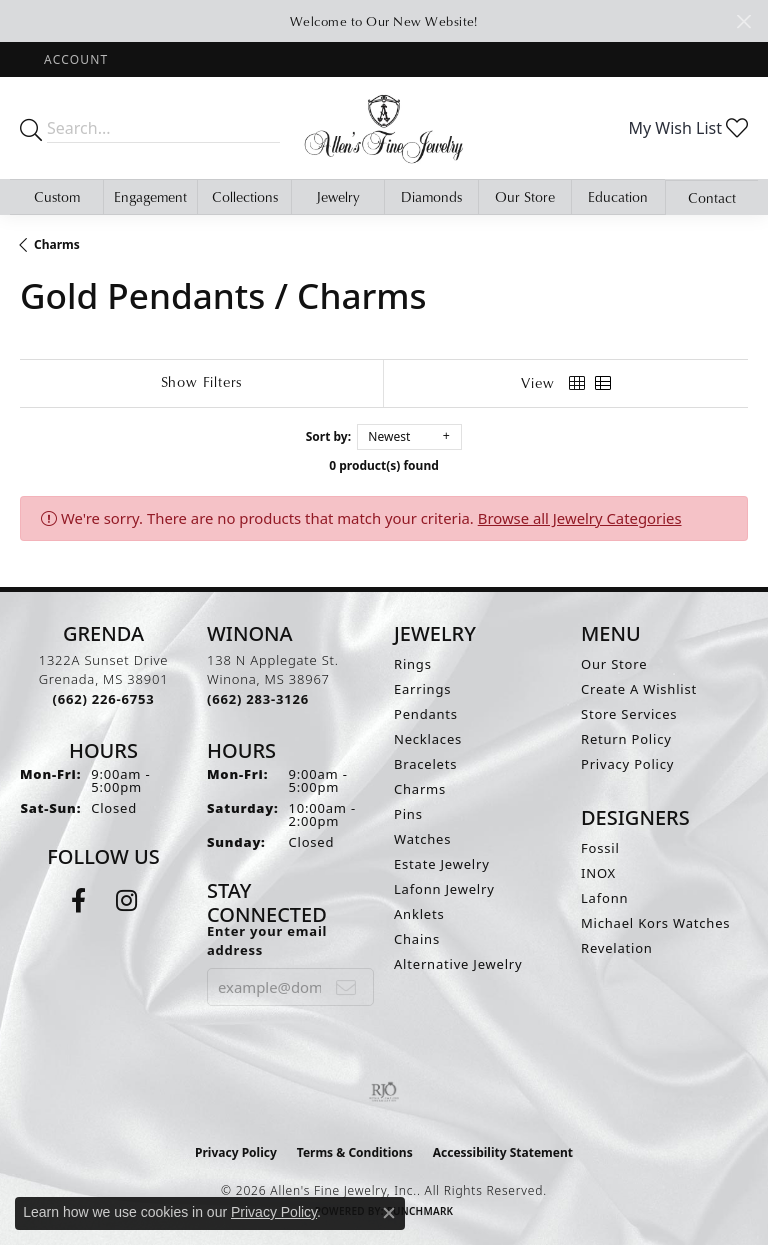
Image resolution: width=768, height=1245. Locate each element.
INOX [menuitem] (598, 873)
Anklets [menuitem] (419, 914)
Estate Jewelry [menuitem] (442, 864)
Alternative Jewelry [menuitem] (458, 964)
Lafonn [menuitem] (604, 898)
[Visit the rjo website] (384, 1092)
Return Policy (626, 739)
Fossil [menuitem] (600, 848)
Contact (712, 198)
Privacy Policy (627, 764)
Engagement (150, 197)
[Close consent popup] (389, 1213)
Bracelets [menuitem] (425, 764)
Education (618, 197)
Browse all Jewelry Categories (580, 518)
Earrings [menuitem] (422, 689)
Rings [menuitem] (413, 664)
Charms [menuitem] (420, 789)
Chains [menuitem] (417, 939)
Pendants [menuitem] (426, 714)
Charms (57, 244)
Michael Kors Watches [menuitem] (655, 923)
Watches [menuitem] (422, 839)
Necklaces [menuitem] (428, 739)
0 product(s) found (384, 465)
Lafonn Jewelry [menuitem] (444, 889)
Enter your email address (267, 941)
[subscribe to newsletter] (346, 987)
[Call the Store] (104, 699)
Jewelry (338, 197)
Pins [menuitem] (408, 814)
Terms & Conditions (355, 1152)
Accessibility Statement (503, 1152)
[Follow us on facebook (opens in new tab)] (78, 901)
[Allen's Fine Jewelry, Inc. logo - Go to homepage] (384, 128)
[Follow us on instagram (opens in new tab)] (126, 901)
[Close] (743, 21)
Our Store (525, 197)
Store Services (629, 714)
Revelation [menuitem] (617, 948)
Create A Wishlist (639, 689)
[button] (74, 59)
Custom (57, 197)
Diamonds (431, 197)
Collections (245, 197)
